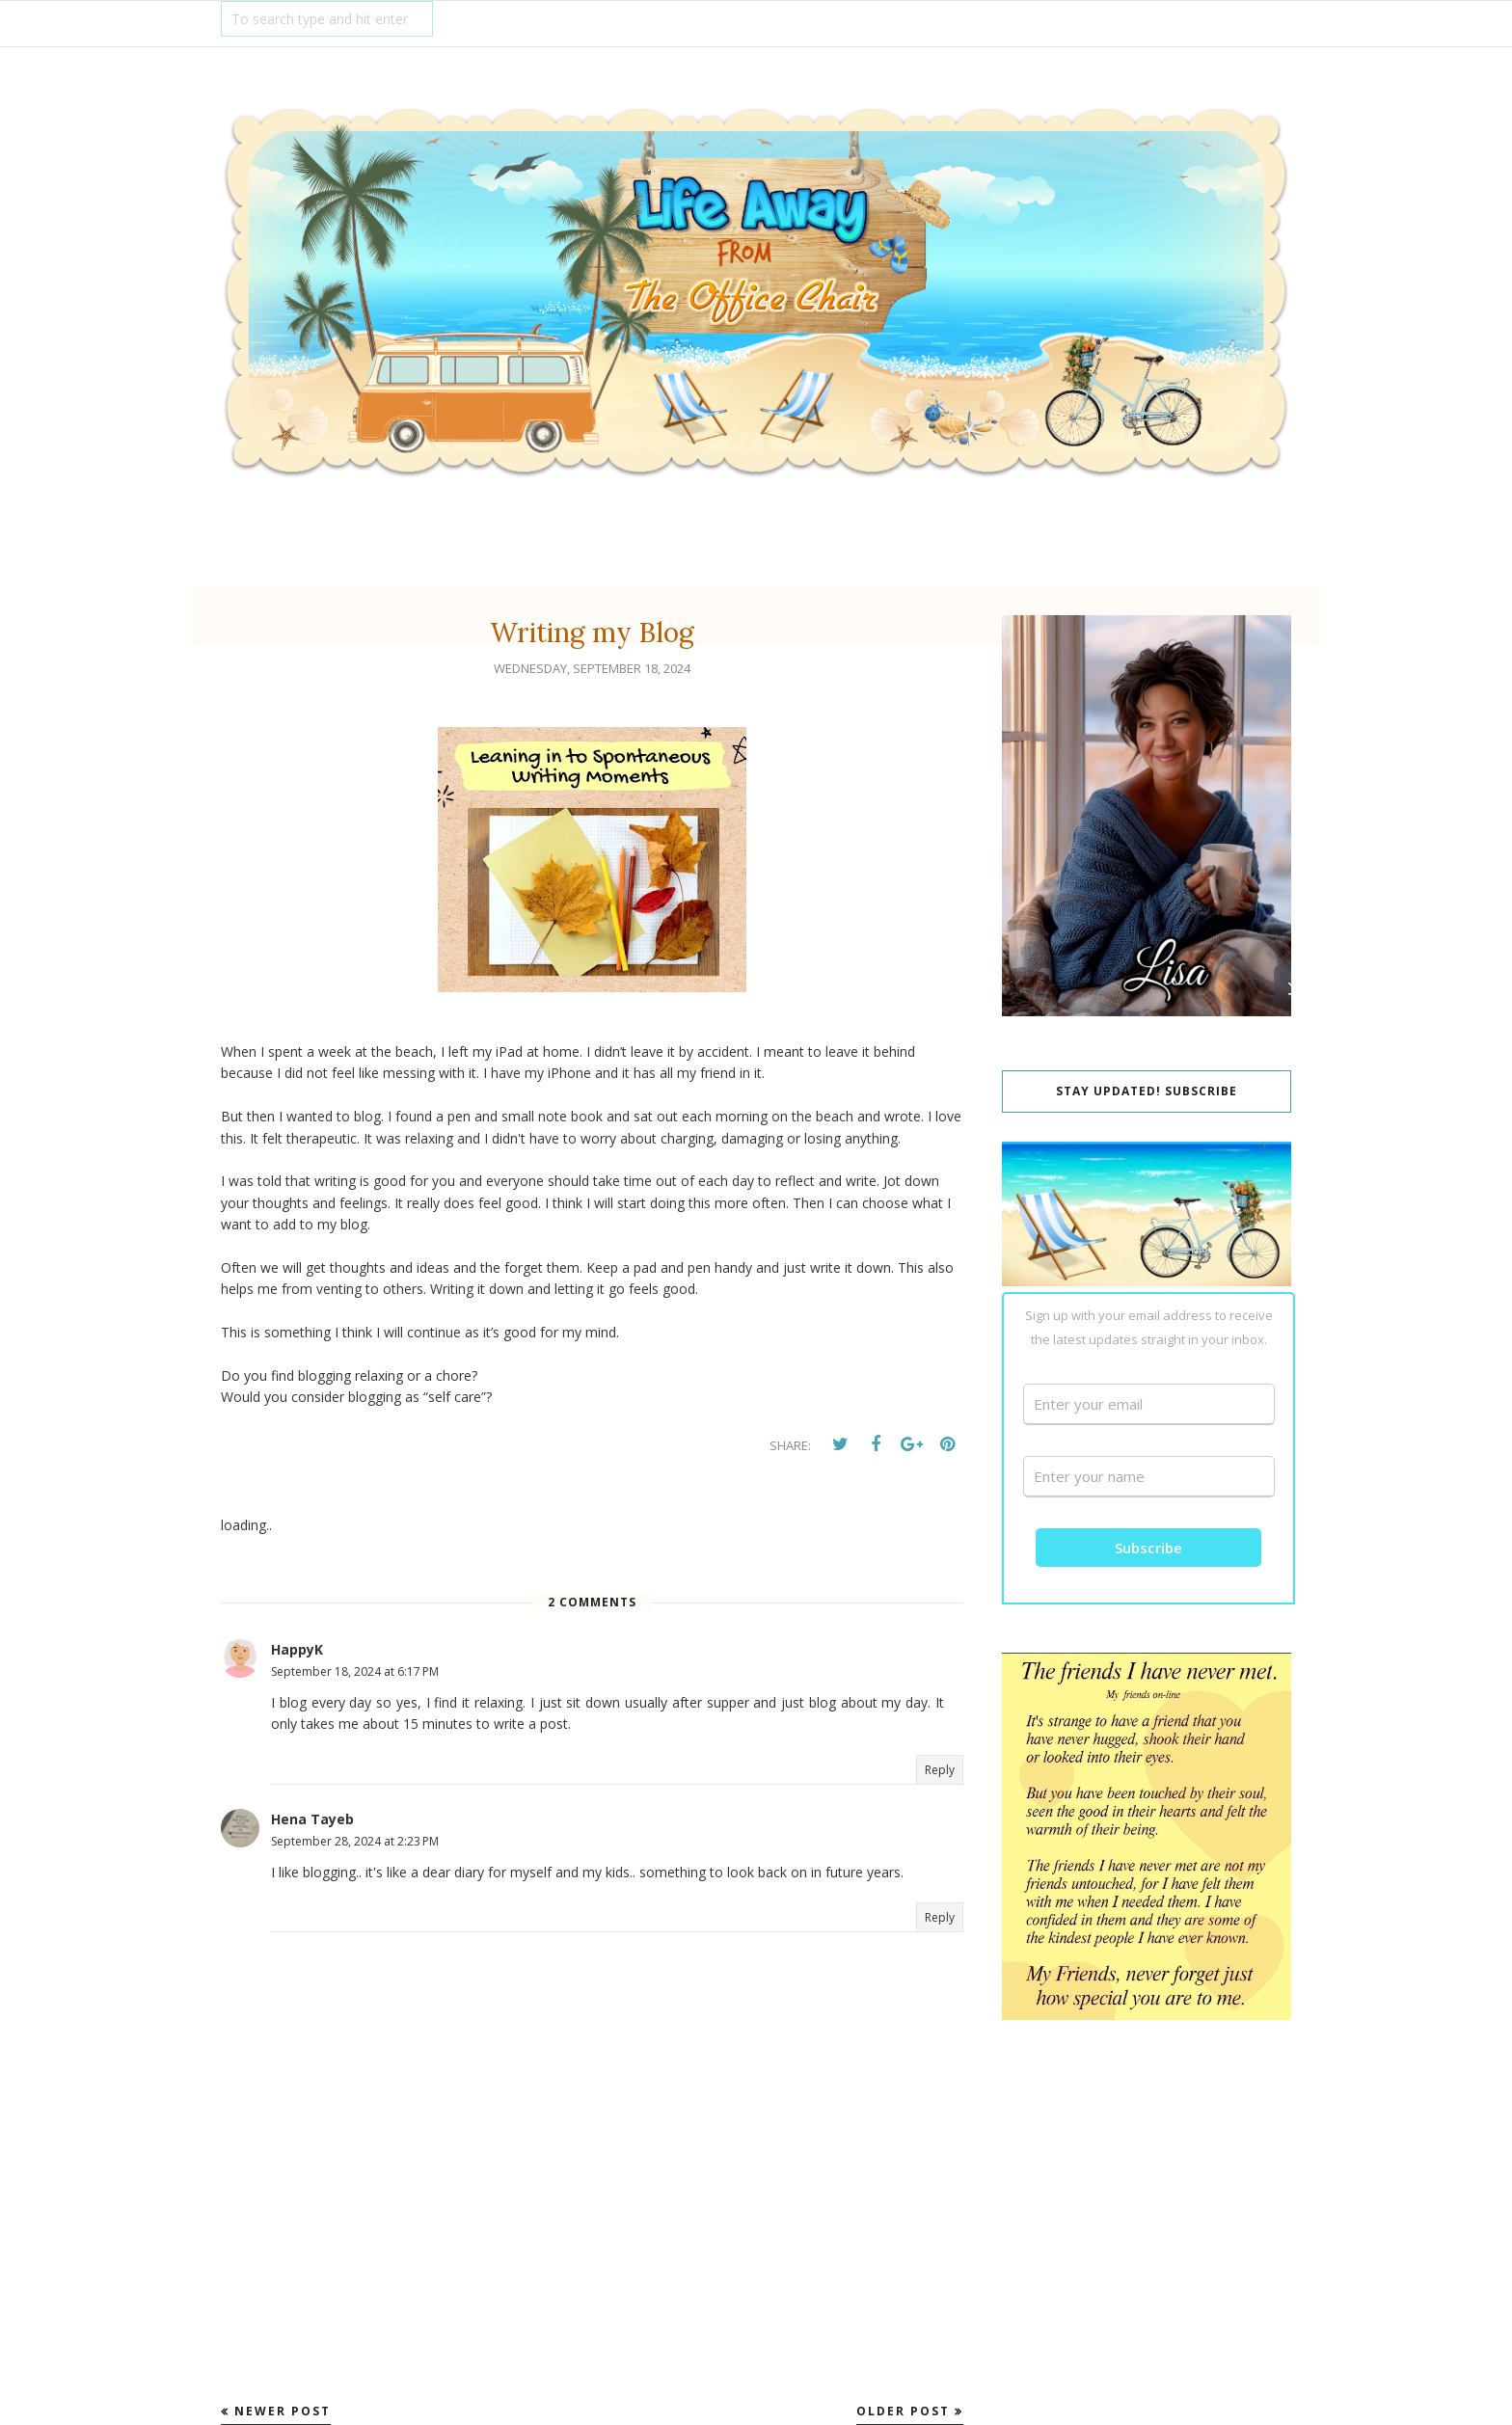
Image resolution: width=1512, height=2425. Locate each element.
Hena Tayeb (312, 1819)
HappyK (297, 1649)
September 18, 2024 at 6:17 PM (355, 1671)
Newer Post (282, 2411)
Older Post (903, 2411)
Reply (940, 1770)
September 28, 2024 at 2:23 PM (355, 1841)
